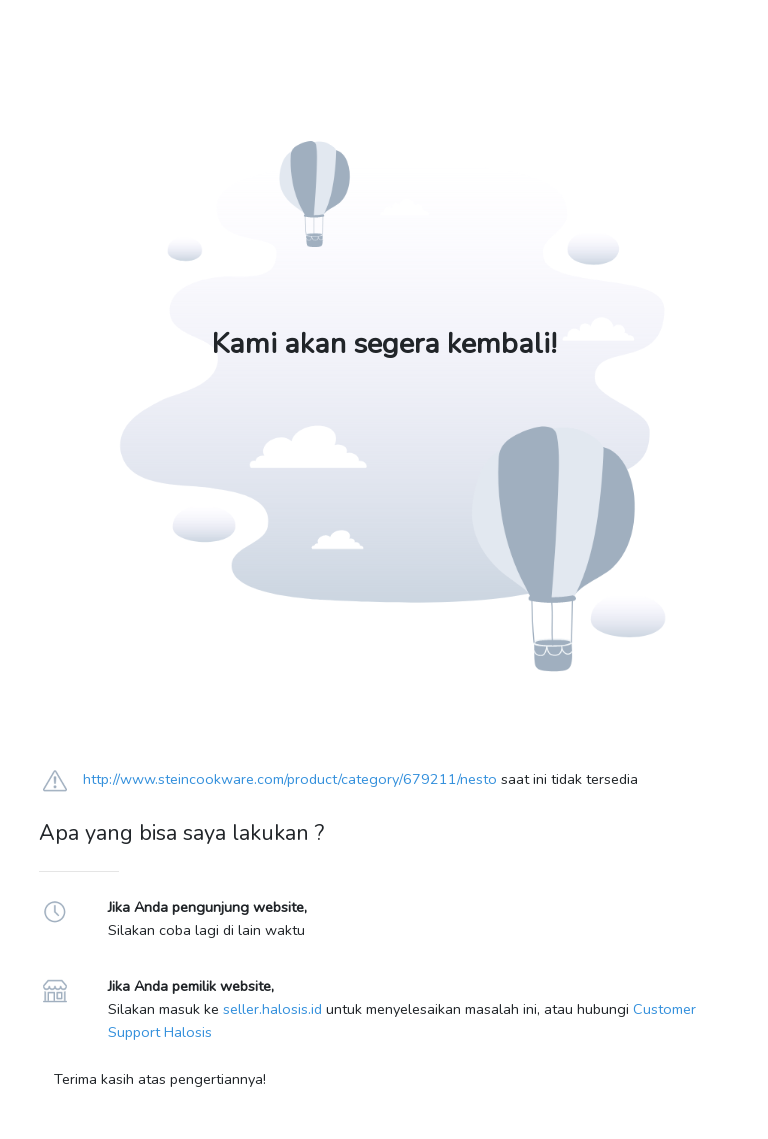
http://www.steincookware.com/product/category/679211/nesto (290, 779)
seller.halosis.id (272, 1009)
